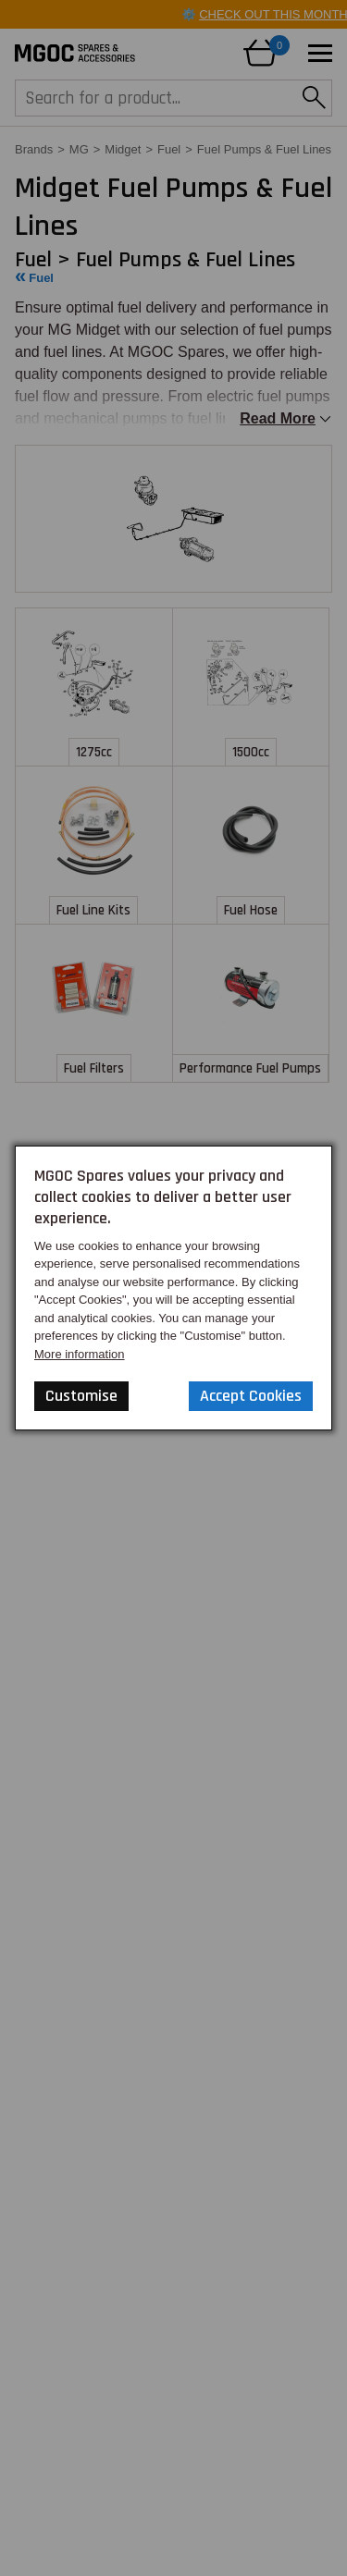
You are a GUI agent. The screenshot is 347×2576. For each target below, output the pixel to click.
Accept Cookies (251, 1395)
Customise (81, 1395)
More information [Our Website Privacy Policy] (79, 1354)
